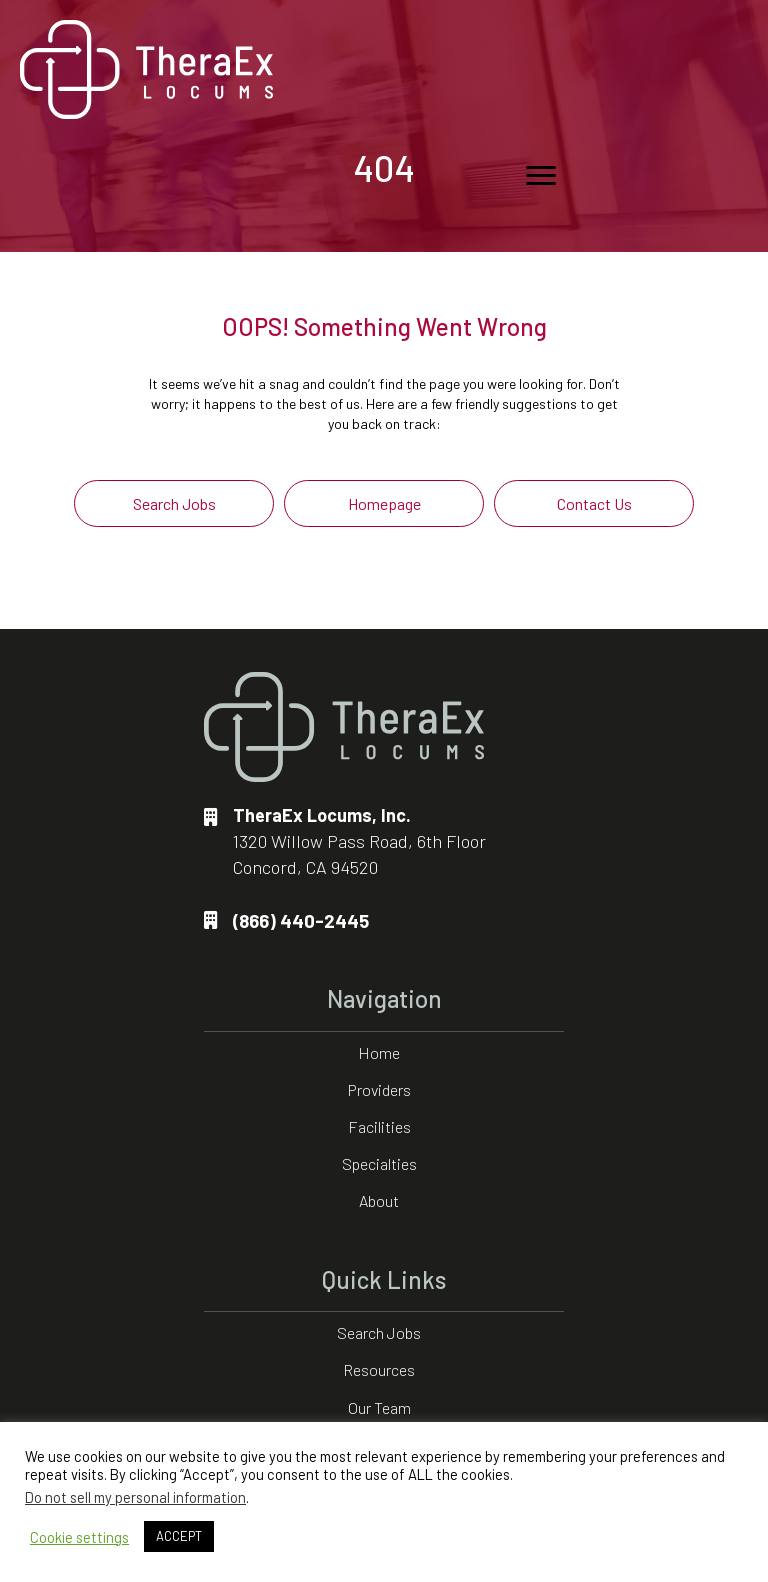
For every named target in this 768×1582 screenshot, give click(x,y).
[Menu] (541, 176)
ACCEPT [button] (179, 1536)
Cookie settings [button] (79, 1537)
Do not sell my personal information (135, 1497)
